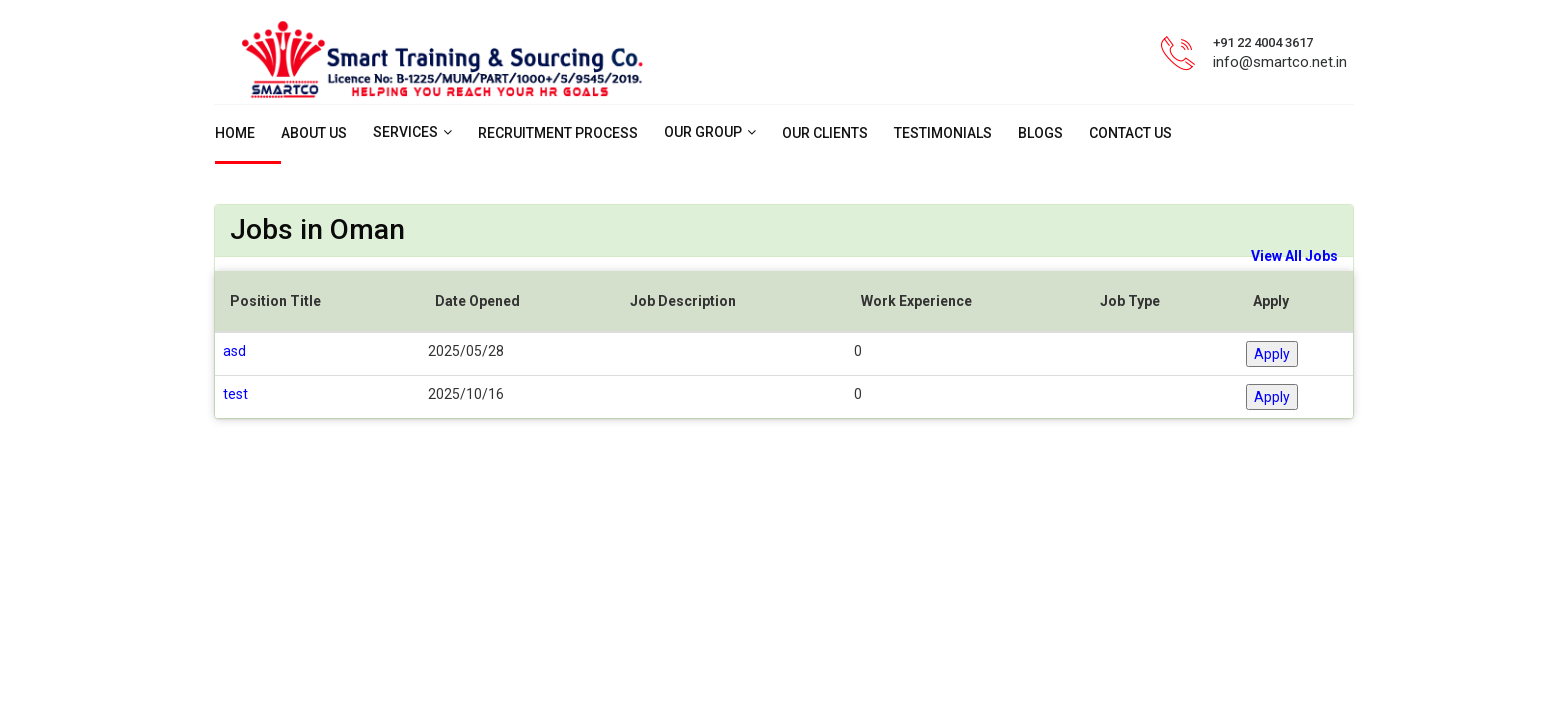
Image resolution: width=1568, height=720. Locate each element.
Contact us (1130, 133)
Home (235, 133)
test (235, 394)
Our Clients (825, 133)
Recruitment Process (558, 133)
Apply (1272, 354)
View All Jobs (1294, 256)
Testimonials (943, 133)
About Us (314, 133)
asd (234, 351)
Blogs (1040, 133)
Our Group (703, 132)
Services (405, 132)
